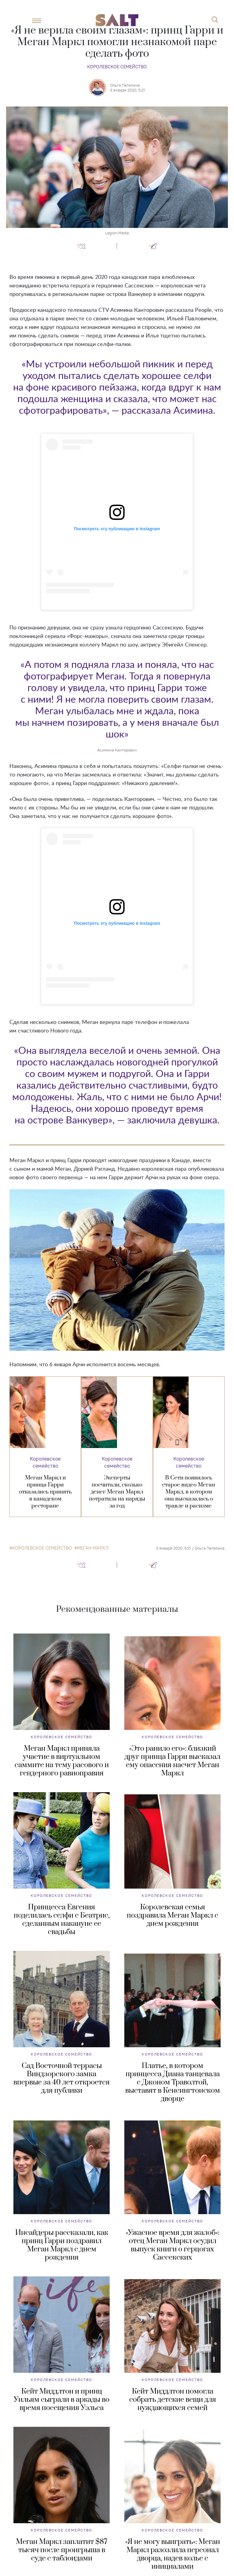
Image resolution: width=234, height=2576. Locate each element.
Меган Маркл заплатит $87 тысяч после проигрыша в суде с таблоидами (61, 2550)
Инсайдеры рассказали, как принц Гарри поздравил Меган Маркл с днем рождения (61, 2245)
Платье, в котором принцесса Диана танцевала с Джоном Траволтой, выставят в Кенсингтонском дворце (172, 2082)
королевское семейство (42, 1548)
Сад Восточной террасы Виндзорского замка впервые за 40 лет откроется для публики (61, 2078)
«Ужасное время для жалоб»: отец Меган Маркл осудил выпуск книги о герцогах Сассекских (172, 2245)
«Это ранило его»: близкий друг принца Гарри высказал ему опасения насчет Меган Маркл (172, 1761)
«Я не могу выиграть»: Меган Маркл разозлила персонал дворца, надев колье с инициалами (172, 2554)
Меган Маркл (92, 1548)
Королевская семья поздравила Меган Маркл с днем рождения (172, 1915)
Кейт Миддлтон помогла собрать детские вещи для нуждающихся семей (172, 2399)
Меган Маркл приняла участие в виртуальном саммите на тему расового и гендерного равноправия (62, 1761)
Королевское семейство (117, 67)
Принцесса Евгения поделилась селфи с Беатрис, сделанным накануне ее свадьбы (62, 1920)
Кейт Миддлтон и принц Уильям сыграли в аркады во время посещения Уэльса (61, 2399)
